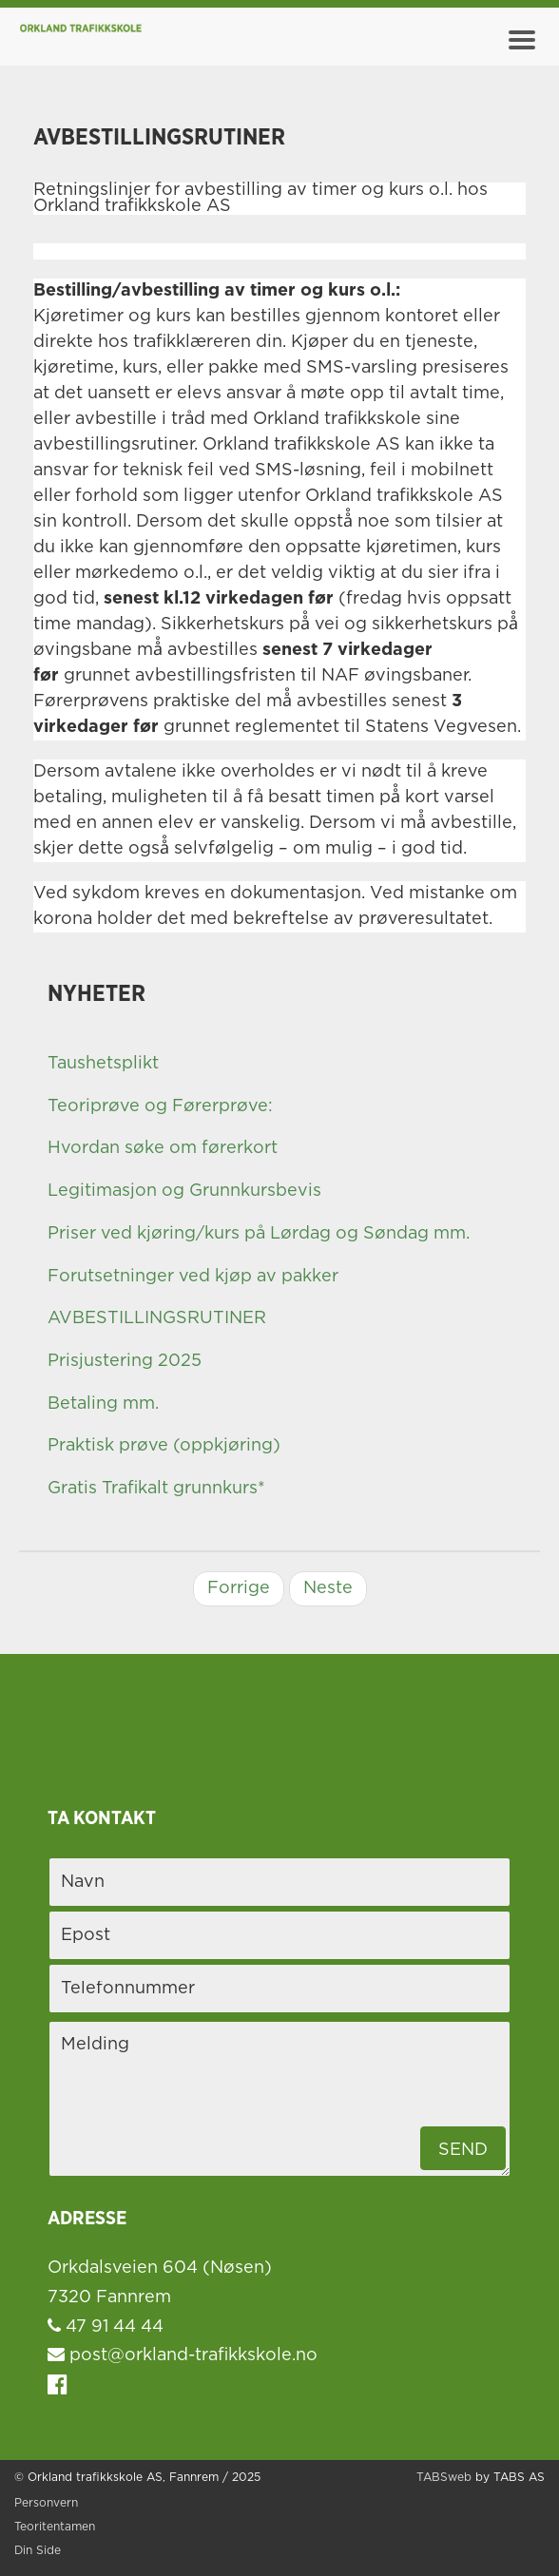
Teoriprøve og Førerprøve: (160, 1106)
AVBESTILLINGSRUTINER (157, 1318)
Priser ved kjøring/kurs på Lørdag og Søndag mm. (259, 1233)
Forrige (238, 1588)
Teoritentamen (54, 2527)
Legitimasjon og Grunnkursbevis (184, 1191)
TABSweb (444, 2477)
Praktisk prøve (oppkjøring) (164, 1445)
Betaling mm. (103, 1404)
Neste (328, 1588)
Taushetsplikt (103, 1063)
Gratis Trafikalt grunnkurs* (156, 1488)
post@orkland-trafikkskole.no (183, 2355)
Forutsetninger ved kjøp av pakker (193, 1276)
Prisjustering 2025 (125, 1361)
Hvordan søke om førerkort (163, 1148)
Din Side (37, 2551)
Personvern (46, 2503)
